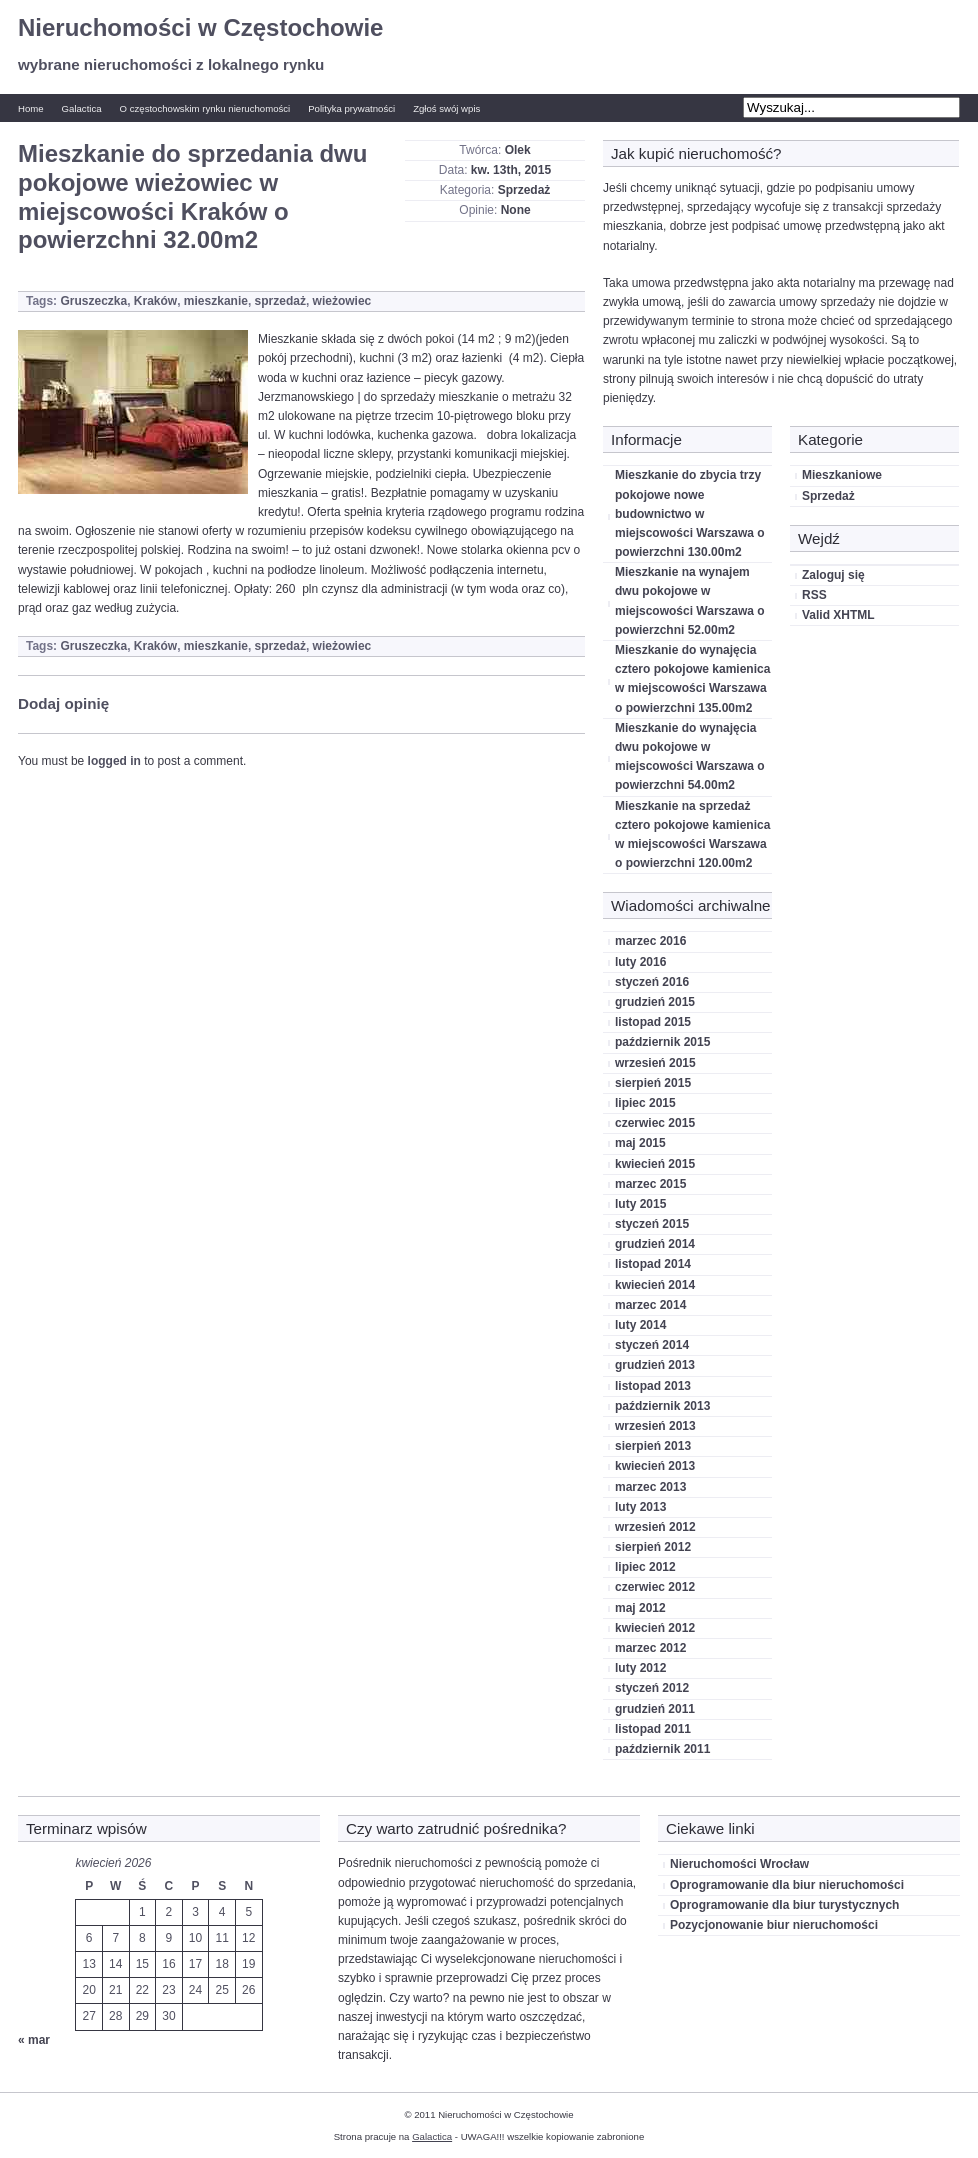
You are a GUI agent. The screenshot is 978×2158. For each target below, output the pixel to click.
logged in (114, 761)
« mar (34, 2040)
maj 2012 (640, 1608)
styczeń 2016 (652, 982)
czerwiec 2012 (655, 1587)
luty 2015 (640, 1204)
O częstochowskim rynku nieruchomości (205, 108)
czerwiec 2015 (655, 1123)
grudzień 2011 (655, 1709)
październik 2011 (662, 1749)
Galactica (82, 108)
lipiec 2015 (645, 1103)
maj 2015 (640, 1143)
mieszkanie (216, 301)
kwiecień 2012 (655, 1628)
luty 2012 (640, 1668)
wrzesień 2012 (655, 1527)
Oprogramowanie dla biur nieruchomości (787, 1885)
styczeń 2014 (652, 1345)
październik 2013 (662, 1406)
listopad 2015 (653, 1022)
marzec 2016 (650, 941)
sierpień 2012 (653, 1547)
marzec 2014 (650, 1305)
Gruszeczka (93, 301)
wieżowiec (342, 301)
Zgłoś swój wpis (446, 108)
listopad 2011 (653, 1729)
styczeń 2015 (652, 1224)
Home (31, 108)
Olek (518, 150)
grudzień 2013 (655, 1365)
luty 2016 (640, 962)
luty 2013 (640, 1507)
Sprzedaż (524, 190)
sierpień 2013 (653, 1446)
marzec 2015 (650, 1184)
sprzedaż (280, 301)
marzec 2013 (650, 1487)
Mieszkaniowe (842, 475)
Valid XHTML (838, 615)
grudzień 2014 (655, 1244)
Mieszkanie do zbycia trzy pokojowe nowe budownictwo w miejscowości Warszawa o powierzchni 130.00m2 (690, 513)
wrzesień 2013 (655, 1426)
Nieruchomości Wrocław (739, 1864)
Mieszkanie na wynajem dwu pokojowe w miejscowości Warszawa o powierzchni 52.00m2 (690, 601)
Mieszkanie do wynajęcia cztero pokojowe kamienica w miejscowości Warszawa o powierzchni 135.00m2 (692, 679)
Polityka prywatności (351, 108)
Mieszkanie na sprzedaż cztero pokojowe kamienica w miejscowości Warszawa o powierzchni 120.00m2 (692, 835)
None (516, 210)
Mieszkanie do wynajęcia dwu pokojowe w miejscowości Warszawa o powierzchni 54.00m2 (690, 757)
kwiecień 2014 (655, 1285)
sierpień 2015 (653, 1083)
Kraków (155, 301)
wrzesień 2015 (655, 1063)
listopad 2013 (653, 1386)
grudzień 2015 (655, 1002)
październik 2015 (662, 1042)
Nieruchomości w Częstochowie (200, 27)
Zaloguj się (833, 575)
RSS (814, 595)
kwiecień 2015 (655, 1164)
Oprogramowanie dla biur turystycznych (784, 1905)
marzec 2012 (650, 1648)
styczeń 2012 (652, 1688)
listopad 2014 (653, 1264)
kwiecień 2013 (655, 1466)
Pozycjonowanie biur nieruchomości (774, 1925)
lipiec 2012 (645, 1567)
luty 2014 (640, 1325)
